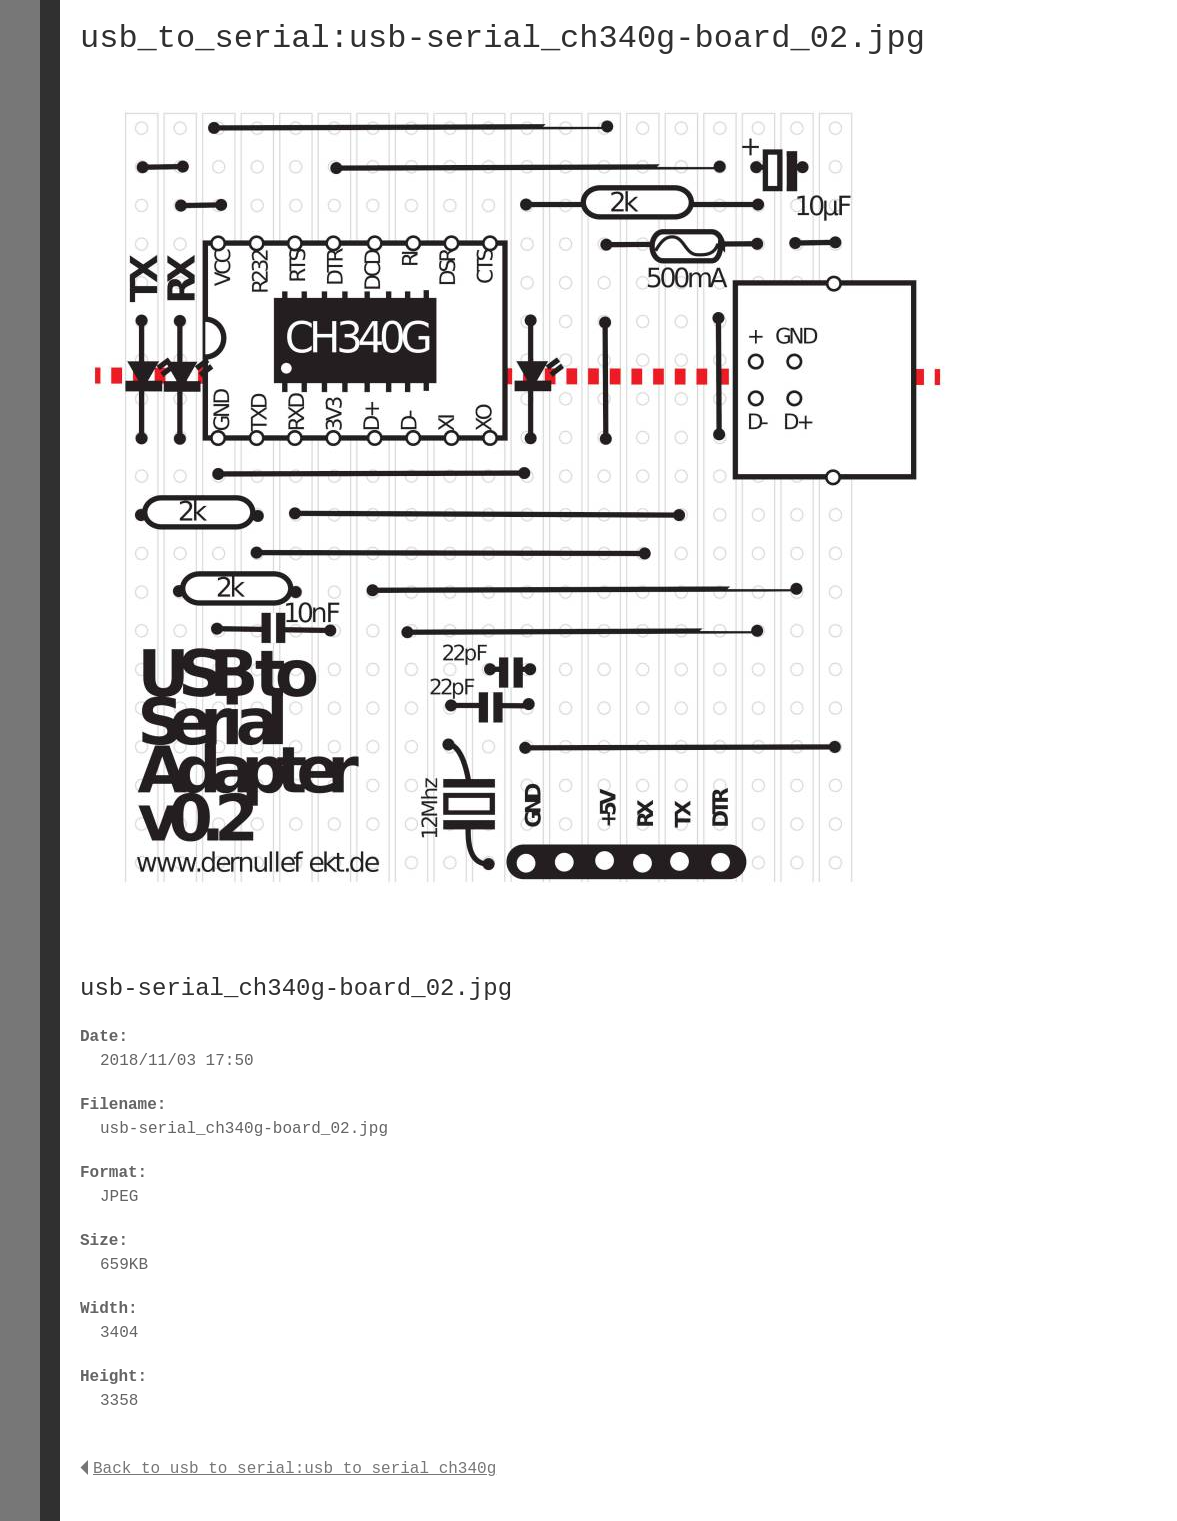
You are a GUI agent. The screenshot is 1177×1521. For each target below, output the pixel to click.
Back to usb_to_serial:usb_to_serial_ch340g (288, 1469)
